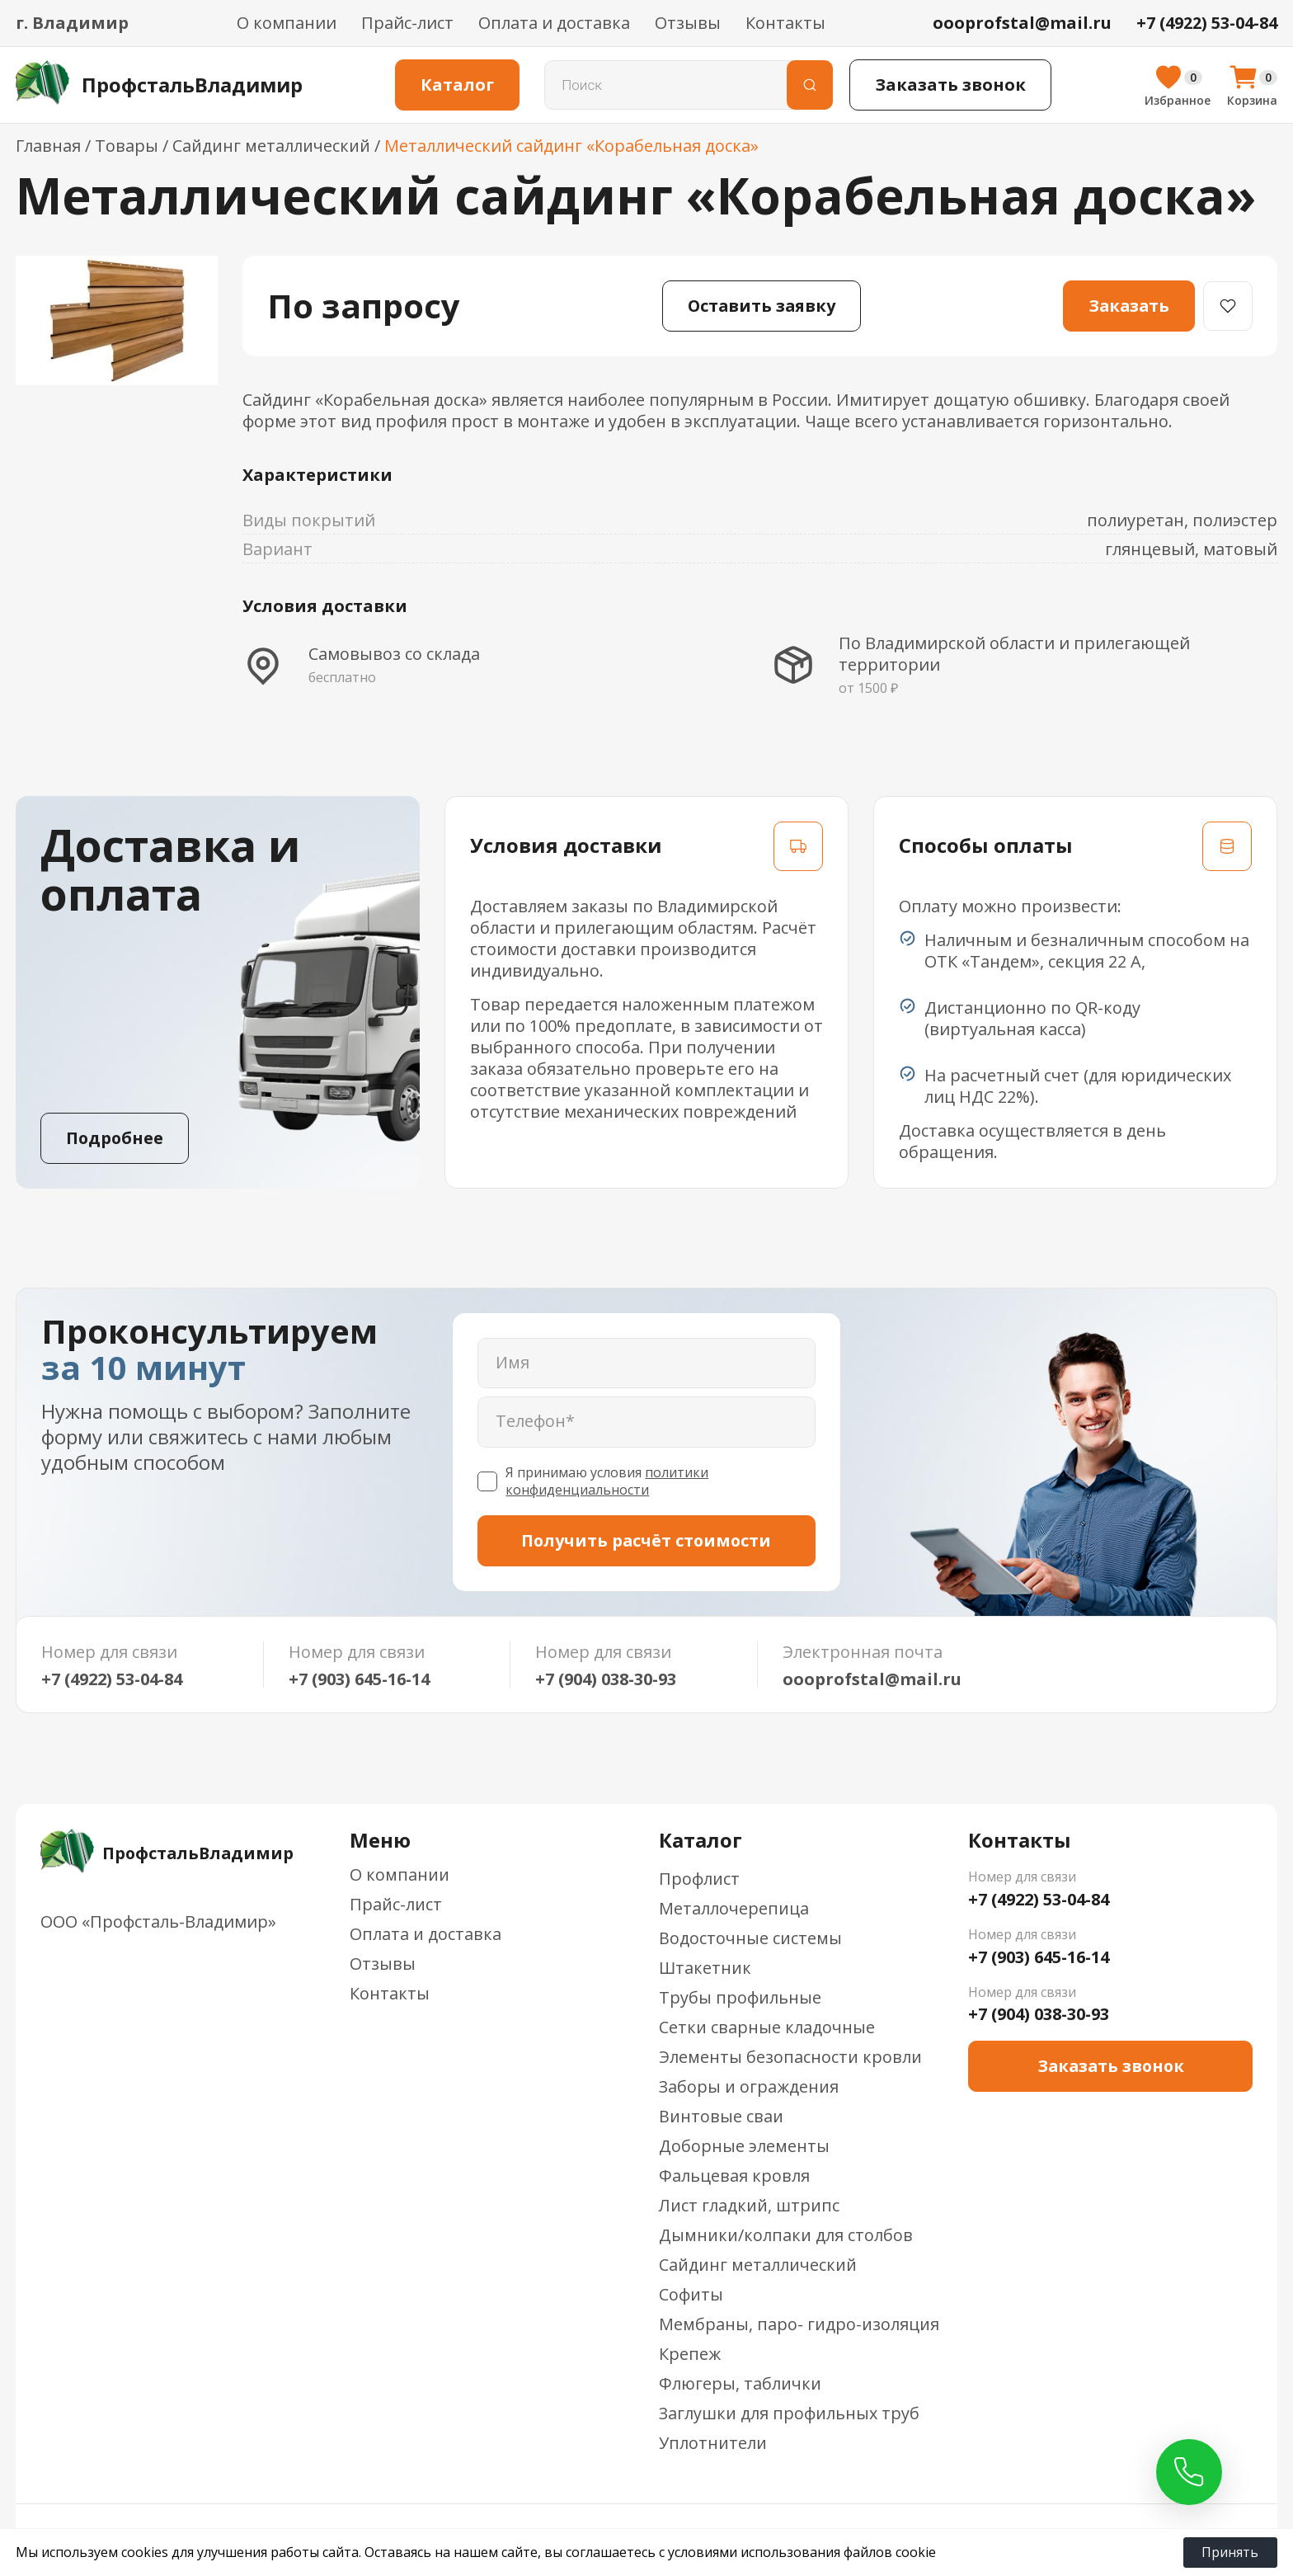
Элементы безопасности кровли (790, 2057)
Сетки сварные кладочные (767, 2028)
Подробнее (115, 1138)
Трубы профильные (740, 1998)
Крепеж (690, 2354)
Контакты (785, 23)
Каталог (461, 84)
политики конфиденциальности (606, 1482)
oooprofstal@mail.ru (872, 1679)
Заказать (1127, 305)
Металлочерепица (734, 1909)
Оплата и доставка (554, 23)
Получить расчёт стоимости (646, 1540)
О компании (286, 23)
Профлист (699, 1879)
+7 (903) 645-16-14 (359, 1679)
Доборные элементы (744, 2147)
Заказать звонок (954, 84)
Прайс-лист (407, 23)
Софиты (691, 2295)
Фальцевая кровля (734, 2176)
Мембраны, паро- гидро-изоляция (799, 2325)
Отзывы (688, 23)
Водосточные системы (750, 1939)
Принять (1231, 2552)
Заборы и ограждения (749, 2087)
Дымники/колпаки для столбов (786, 2236)
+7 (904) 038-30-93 (605, 1679)
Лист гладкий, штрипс (749, 2206)
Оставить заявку (760, 305)
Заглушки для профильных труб (789, 2414)
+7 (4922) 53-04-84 (111, 1679)
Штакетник (705, 1968)
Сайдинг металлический (758, 2265)
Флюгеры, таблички (740, 2384)
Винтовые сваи (721, 2117)
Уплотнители (713, 2443)
